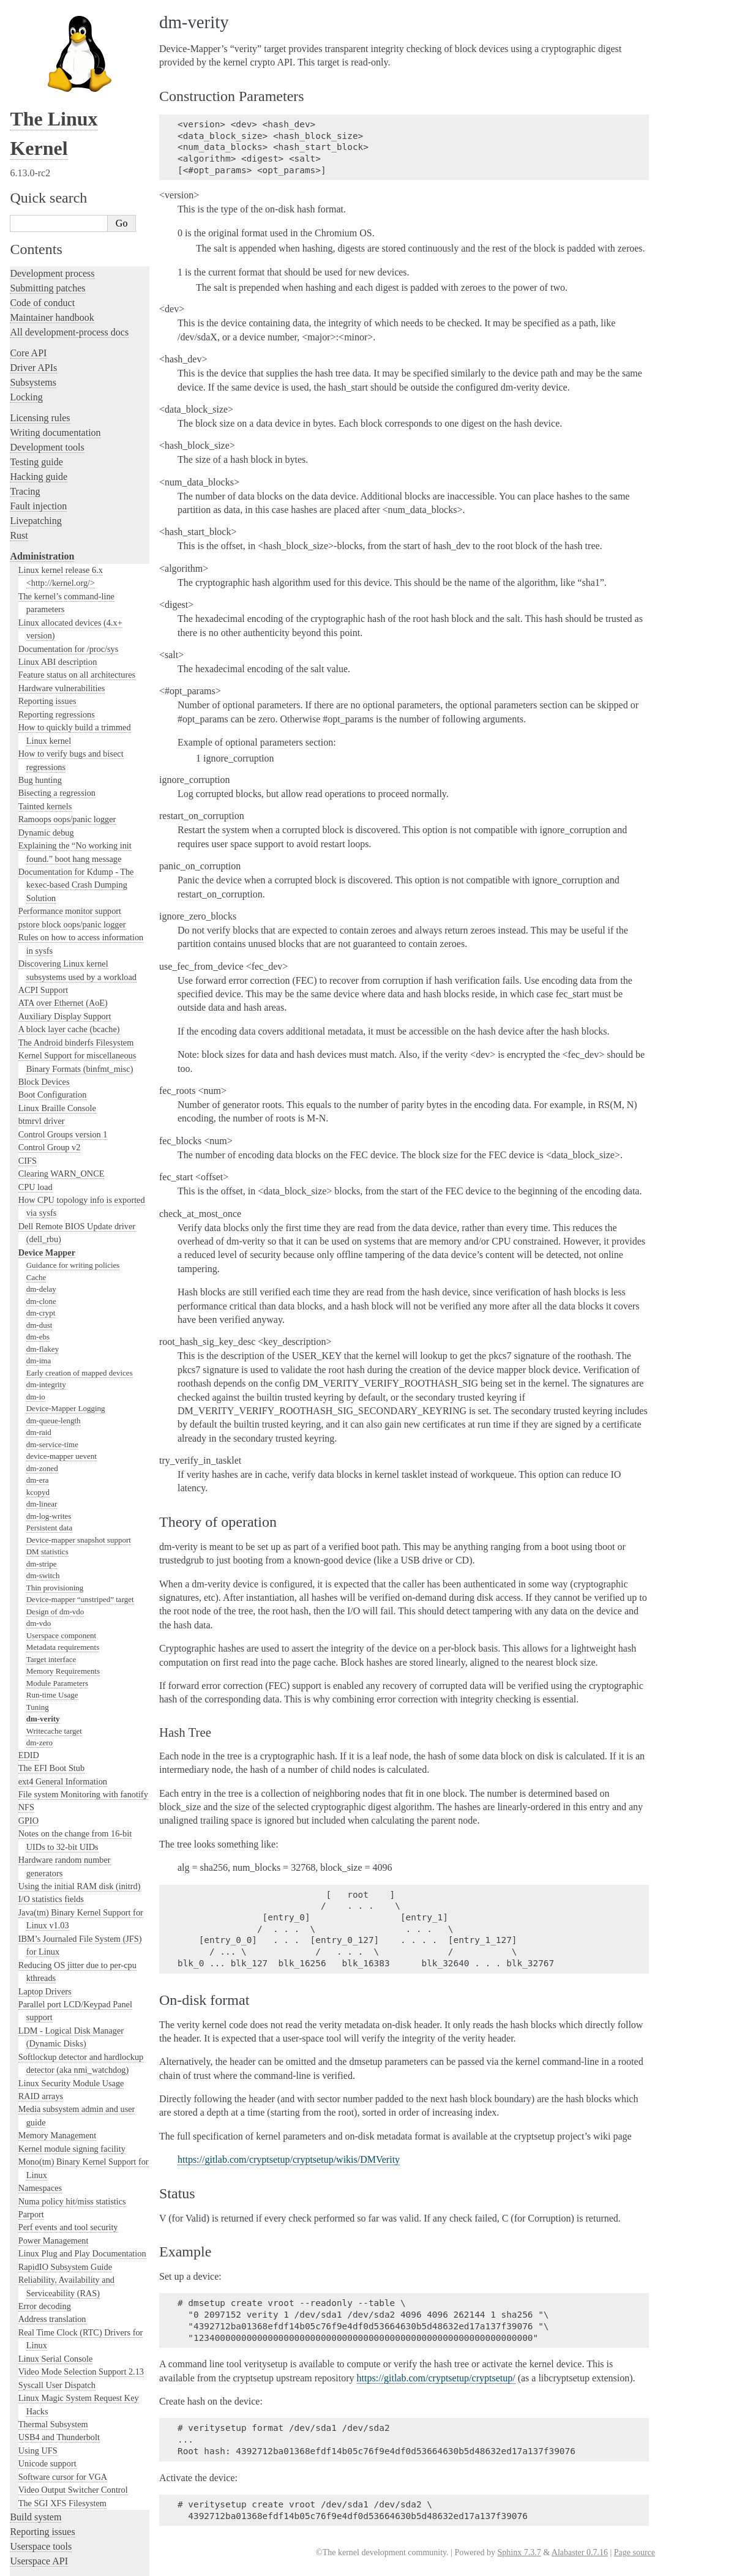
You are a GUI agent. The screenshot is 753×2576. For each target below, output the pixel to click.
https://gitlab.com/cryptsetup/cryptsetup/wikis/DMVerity (289, 2159)
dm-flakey (42, 1205)
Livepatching (35, 377)
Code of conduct (42, 159)
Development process (52, 130)
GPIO (28, 1677)
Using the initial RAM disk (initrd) (79, 1743)
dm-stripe (41, 1420)
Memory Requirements (63, 1527)
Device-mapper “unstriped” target (80, 1456)
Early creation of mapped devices (79, 1229)
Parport (31, 2071)
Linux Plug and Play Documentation (82, 2110)
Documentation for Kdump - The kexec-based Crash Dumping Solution (76, 742)
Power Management (53, 2097)
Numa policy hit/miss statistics (72, 2058)
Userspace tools (41, 2403)
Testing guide (36, 318)
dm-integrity (46, 1241)
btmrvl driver (41, 978)
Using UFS (38, 2307)
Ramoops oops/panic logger (67, 676)
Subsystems (33, 239)
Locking (26, 254)
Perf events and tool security (68, 2084)
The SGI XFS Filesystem (62, 2360)
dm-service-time (52, 1301)
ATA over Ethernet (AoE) (63, 859)
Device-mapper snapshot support (78, 1396)
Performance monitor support (69, 768)
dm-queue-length (53, 1277)
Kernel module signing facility (72, 2005)
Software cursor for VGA (62, 2333)
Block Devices (44, 938)
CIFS (27, 1017)
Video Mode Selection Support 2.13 (81, 2228)
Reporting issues (47, 558)
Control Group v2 (49, 1004)
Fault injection (38, 363)
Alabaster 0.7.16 (580, 2552)
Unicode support (47, 2320)
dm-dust (39, 1181)
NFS (26, 1664)
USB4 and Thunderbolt (59, 2294)
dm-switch (43, 1432)
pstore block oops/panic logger (72, 781)
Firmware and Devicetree (60, 2453)
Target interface (51, 1516)
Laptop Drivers (45, 1848)
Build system (35, 2373)
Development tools (47, 304)
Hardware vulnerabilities (61, 545)
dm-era (37, 1336)
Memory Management (57, 1992)
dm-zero (39, 1599)
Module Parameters (57, 1539)
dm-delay (41, 1145)
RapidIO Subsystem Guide (65, 2124)
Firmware (29, 2438)
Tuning (37, 1563)
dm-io (35, 1253)
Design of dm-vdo (55, 1468)
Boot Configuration (52, 951)
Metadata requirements (62, 1503)
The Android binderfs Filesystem (76, 899)
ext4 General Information (62, 1638)
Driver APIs (33, 224)
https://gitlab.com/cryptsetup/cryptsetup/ (436, 2378)
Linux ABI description (57, 518)
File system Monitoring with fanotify (83, 1651)
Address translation (52, 2176)
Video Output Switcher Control (73, 2346)
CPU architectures (45, 2474)
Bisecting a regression (57, 649)
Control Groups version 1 (63, 991)
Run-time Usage (52, 1551)
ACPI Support (43, 847)
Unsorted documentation (58, 2495)
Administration (42, 413)
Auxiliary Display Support (64, 873)
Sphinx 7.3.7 (519, 2552)
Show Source (36, 2564)
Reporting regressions (56, 571)
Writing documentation (55, 289)
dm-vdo (38, 1480)
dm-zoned (42, 1325)
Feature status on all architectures (76, 531)
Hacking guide (38, 333)
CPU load (35, 1044)
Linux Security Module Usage (71, 1940)
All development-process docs (69, 189)
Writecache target (54, 1587)
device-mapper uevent (61, 1312)
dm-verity (43, 1575)
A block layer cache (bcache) (69, 886)
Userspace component (61, 1492)
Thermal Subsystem (53, 2281)
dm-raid (38, 1289)
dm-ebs (38, 1193)
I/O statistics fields (51, 1756)
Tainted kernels (45, 663)
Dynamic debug (46, 689)
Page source (634, 2552)
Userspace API (39, 2418)
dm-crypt (41, 1169)
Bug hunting (40, 637)
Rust (19, 392)
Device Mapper (46, 1109)
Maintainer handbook (52, 174)
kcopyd (38, 1349)
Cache (36, 1134)
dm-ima (38, 1217)
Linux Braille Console (57, 965)
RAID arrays (40, 1953)
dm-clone (41, 1158)
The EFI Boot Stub (51, 1625)
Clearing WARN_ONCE (61, 1030)
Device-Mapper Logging (65, 1265)
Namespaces (40, 2045)
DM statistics (47, 1408)
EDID (28, 1612)
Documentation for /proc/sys (68, 506)
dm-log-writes (49, 1372)
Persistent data (49, 1384)
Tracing (25, 348)
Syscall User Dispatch (57, 2242)
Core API (28, 209)
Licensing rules (40, 274)
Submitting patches (47, 145)
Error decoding (44, 2163)
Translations (34, 2515)
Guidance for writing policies (73, 1121)
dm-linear (42, 1360)
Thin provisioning (55, 1444)
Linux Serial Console (55, 2215)
